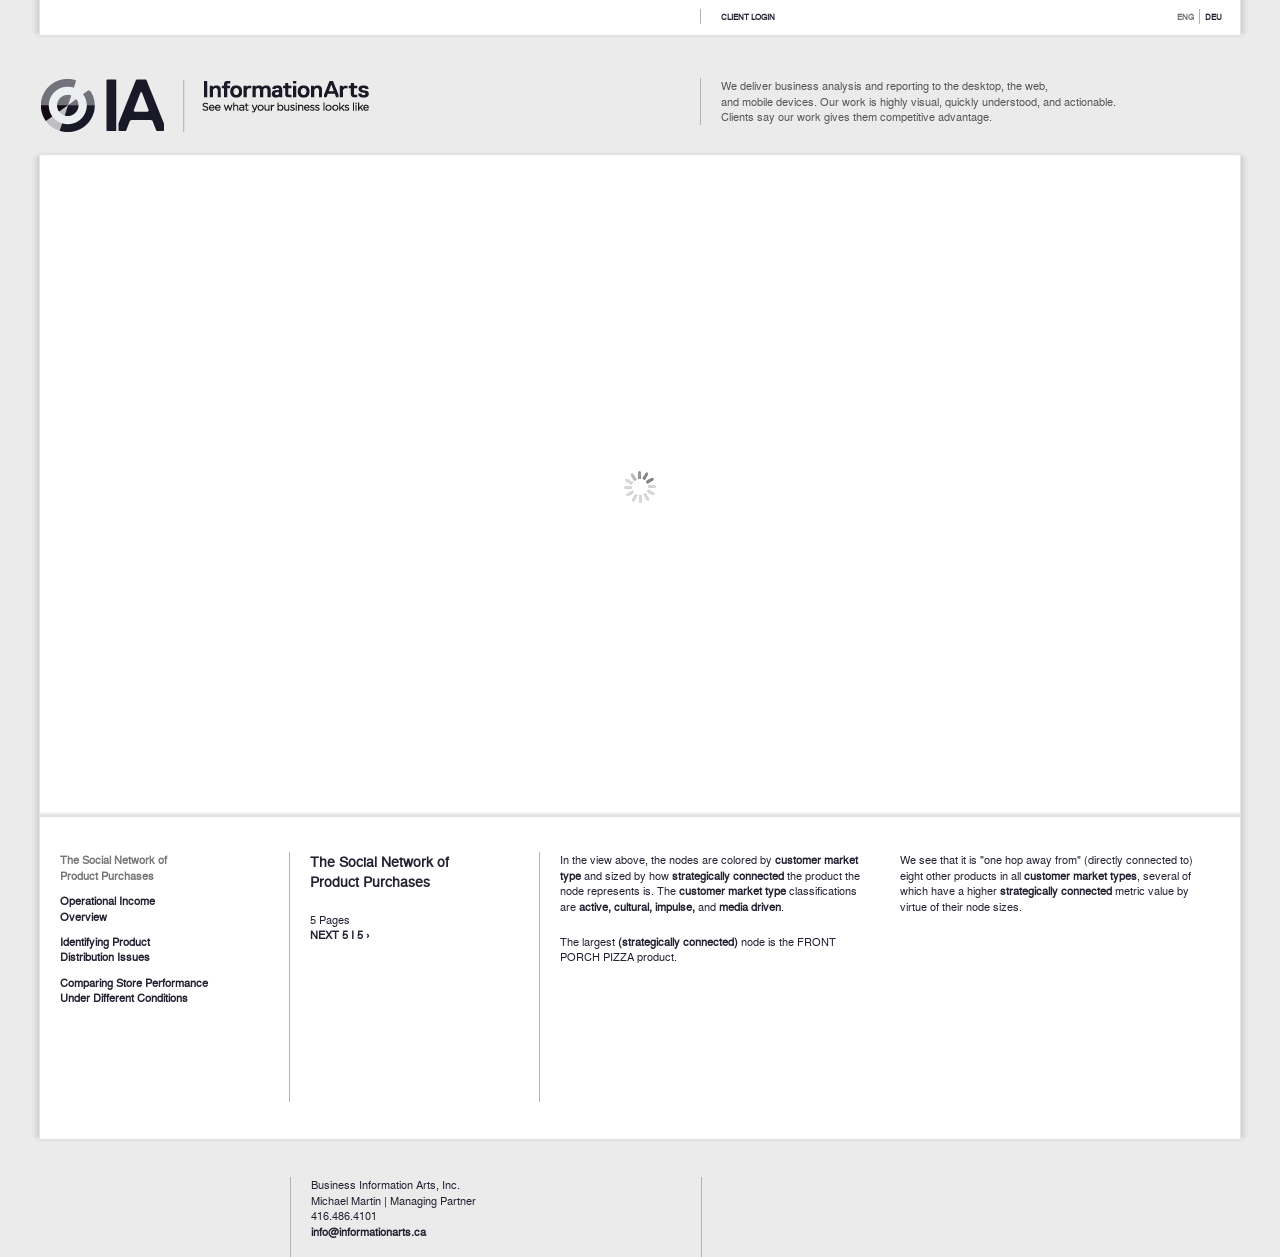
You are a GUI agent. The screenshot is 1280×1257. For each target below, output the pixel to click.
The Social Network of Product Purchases (113, 866)
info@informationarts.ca (368, 1231)
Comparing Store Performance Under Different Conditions (134, 989)
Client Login (748, 16)
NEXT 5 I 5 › (340, 934)
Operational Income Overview (107, 907)
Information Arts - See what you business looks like (225, 110)
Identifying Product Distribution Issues (105, 948)
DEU (1213, 16)
